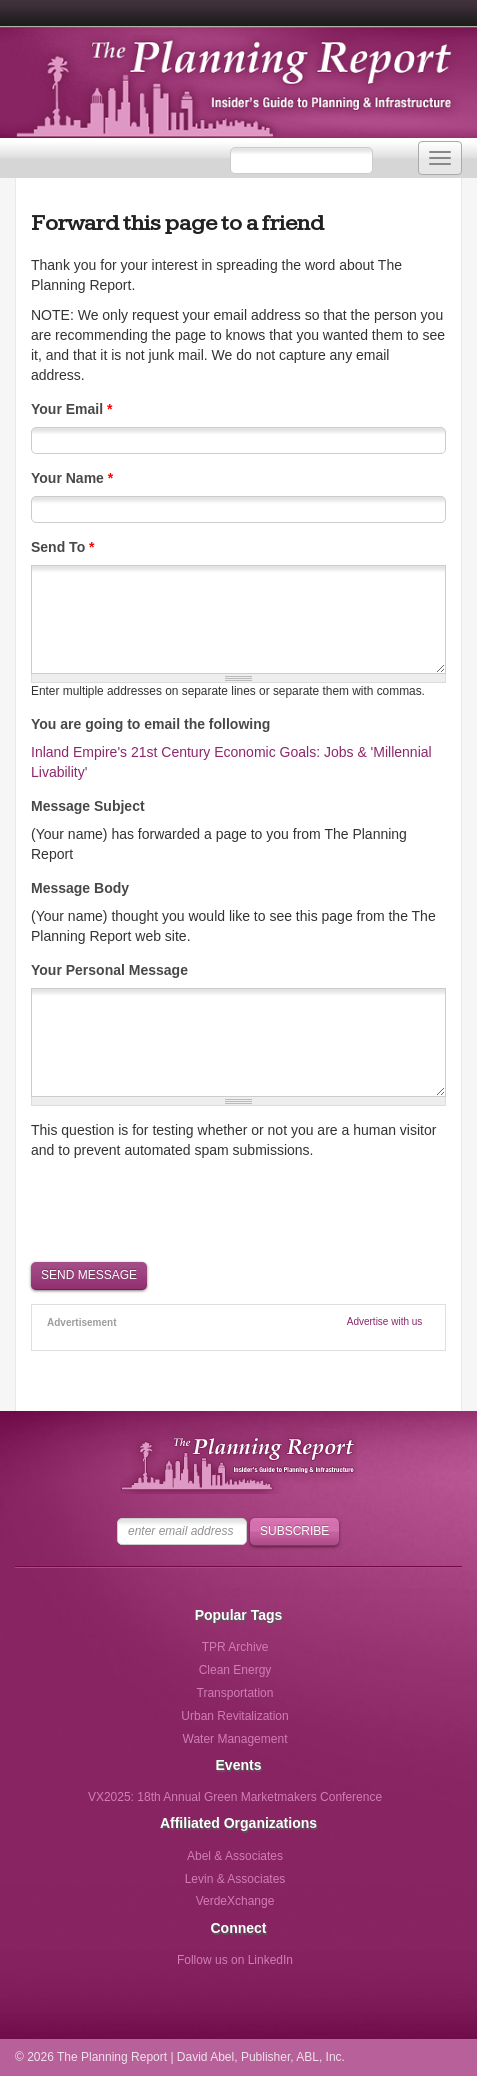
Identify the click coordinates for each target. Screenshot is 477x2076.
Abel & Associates (235, 1856)
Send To (63, 547)
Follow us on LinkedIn (235, 1960)
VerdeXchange (235, 1901)
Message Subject (88, 806)
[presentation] (183, 1209)
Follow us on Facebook (152, 1966)
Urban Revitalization (234, 1716)
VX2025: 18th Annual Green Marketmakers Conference (235, 1797)
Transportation (235, 1693)
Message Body (80, 888)
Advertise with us (385, 1321)
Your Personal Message (109, 970)
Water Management (235, 1739)
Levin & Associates (235, 1879)
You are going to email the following (150, 724)
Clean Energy (235, 1670)
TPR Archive (235, 1647)
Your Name (72, 478)
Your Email (71, 409)
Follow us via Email (317, 1966)
